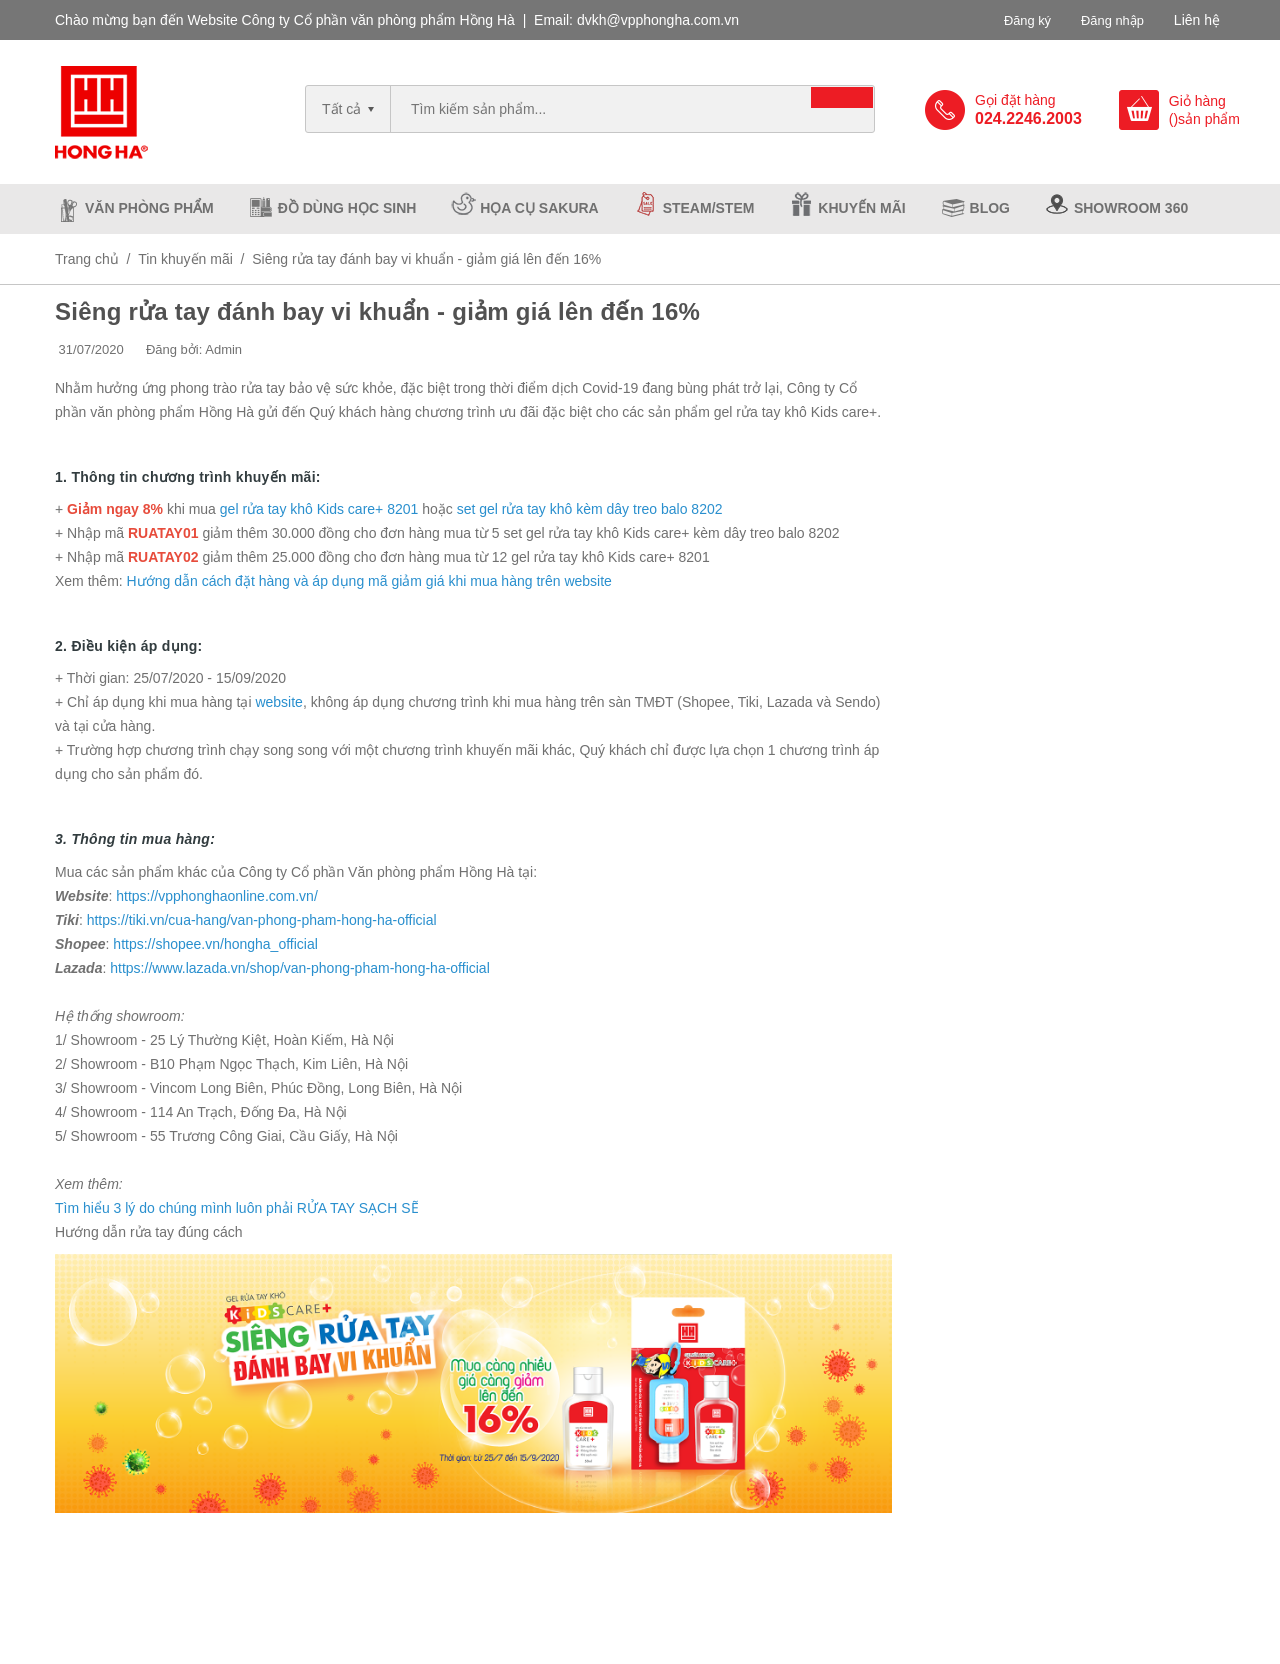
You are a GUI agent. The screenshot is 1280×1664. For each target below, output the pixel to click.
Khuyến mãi (861, 208)
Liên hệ (1197, 20)
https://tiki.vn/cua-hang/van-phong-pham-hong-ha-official (262, 920)
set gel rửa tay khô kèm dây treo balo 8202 (590, 509)
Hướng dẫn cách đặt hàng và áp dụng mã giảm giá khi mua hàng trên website (369, 581)
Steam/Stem (709, 208)
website (278, 702)
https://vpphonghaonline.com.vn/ (217, 896)
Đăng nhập (1109, 20)
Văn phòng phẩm (149, 208)
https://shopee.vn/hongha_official (215, 944)
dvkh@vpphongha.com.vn (658, 20)
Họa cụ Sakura (539, 208)
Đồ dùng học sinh (347, 208)
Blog (990, 208)
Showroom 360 (1131, 208)
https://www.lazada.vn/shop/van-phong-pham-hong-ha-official (300, 968)
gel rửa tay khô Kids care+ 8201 (319, 509)
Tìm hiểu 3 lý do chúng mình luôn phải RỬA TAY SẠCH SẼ (237, 1208)
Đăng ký (1019, 20)
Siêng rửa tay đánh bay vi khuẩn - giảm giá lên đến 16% (377, 311)
